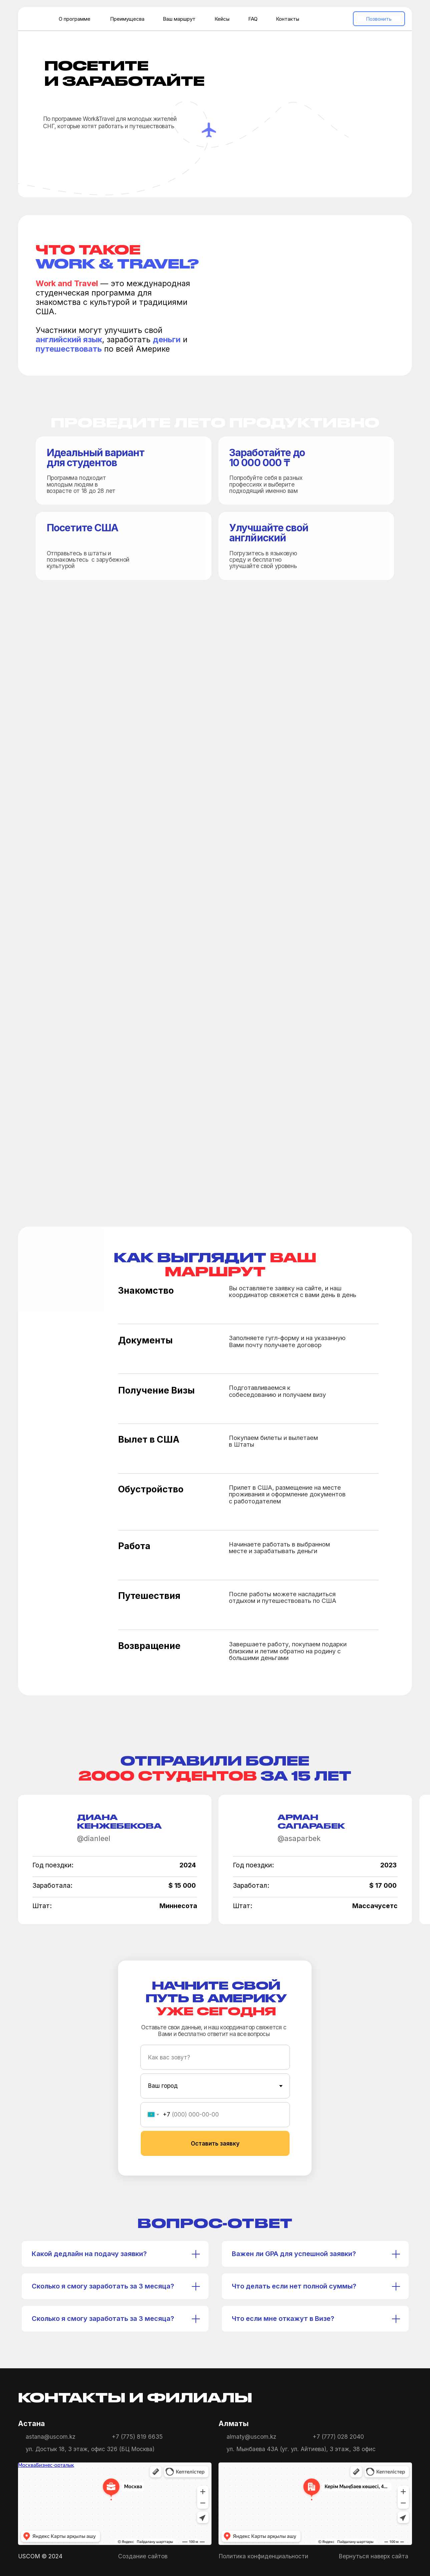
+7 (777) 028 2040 (338, 2436)
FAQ (253, 19)
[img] (360, 2398)
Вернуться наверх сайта (373, 2556)
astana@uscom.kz (50, 2436)
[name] (215, 2057)
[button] (103, 150)
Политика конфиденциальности (263, 2556)
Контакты (287, 19)
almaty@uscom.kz (251, 2436)
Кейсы (222, 19)
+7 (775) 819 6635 (137, 2436)
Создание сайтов (142, 2556)
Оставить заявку (215, 2143)
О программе (74, 19)
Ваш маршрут (179, 19)
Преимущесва (127, 19)
